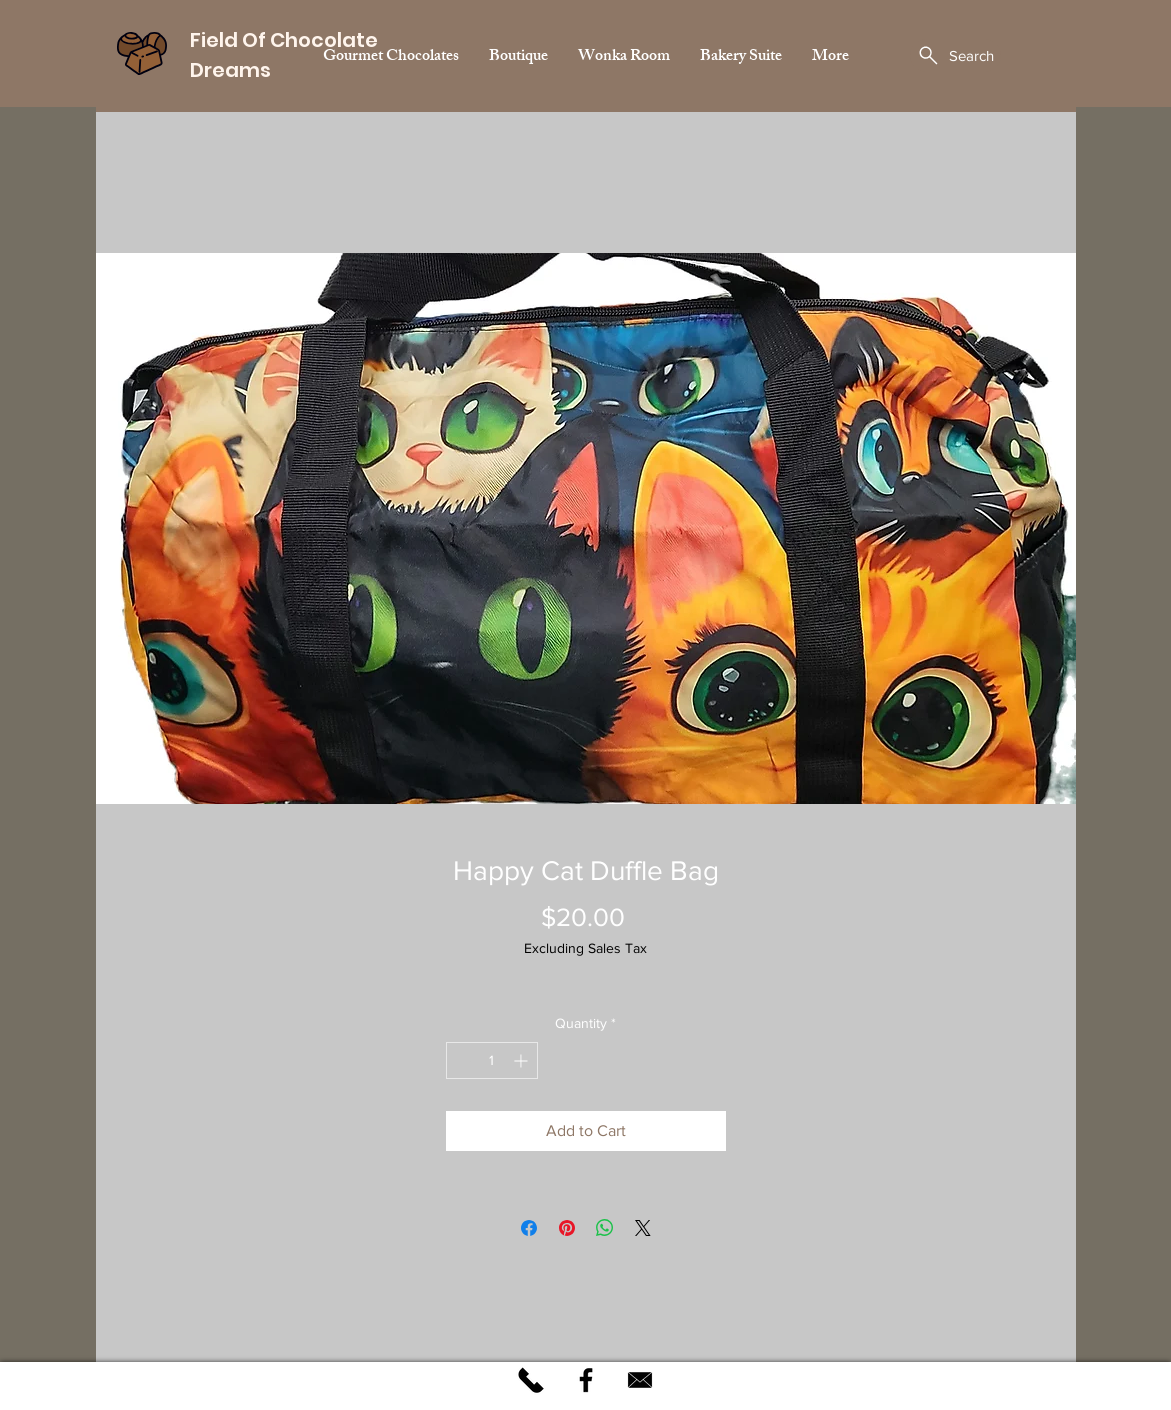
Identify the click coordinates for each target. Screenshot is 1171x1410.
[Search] (955, 55)
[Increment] (522, 1060)
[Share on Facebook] (529, 1228)
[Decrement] (461, 1060)
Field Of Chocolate (284, 40)
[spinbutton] (492, 1060)
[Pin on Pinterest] (567, 1228)
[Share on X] (643, 1228)
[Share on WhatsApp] (605, 1228)
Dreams (232, 70)
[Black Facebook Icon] (586, 1380)
